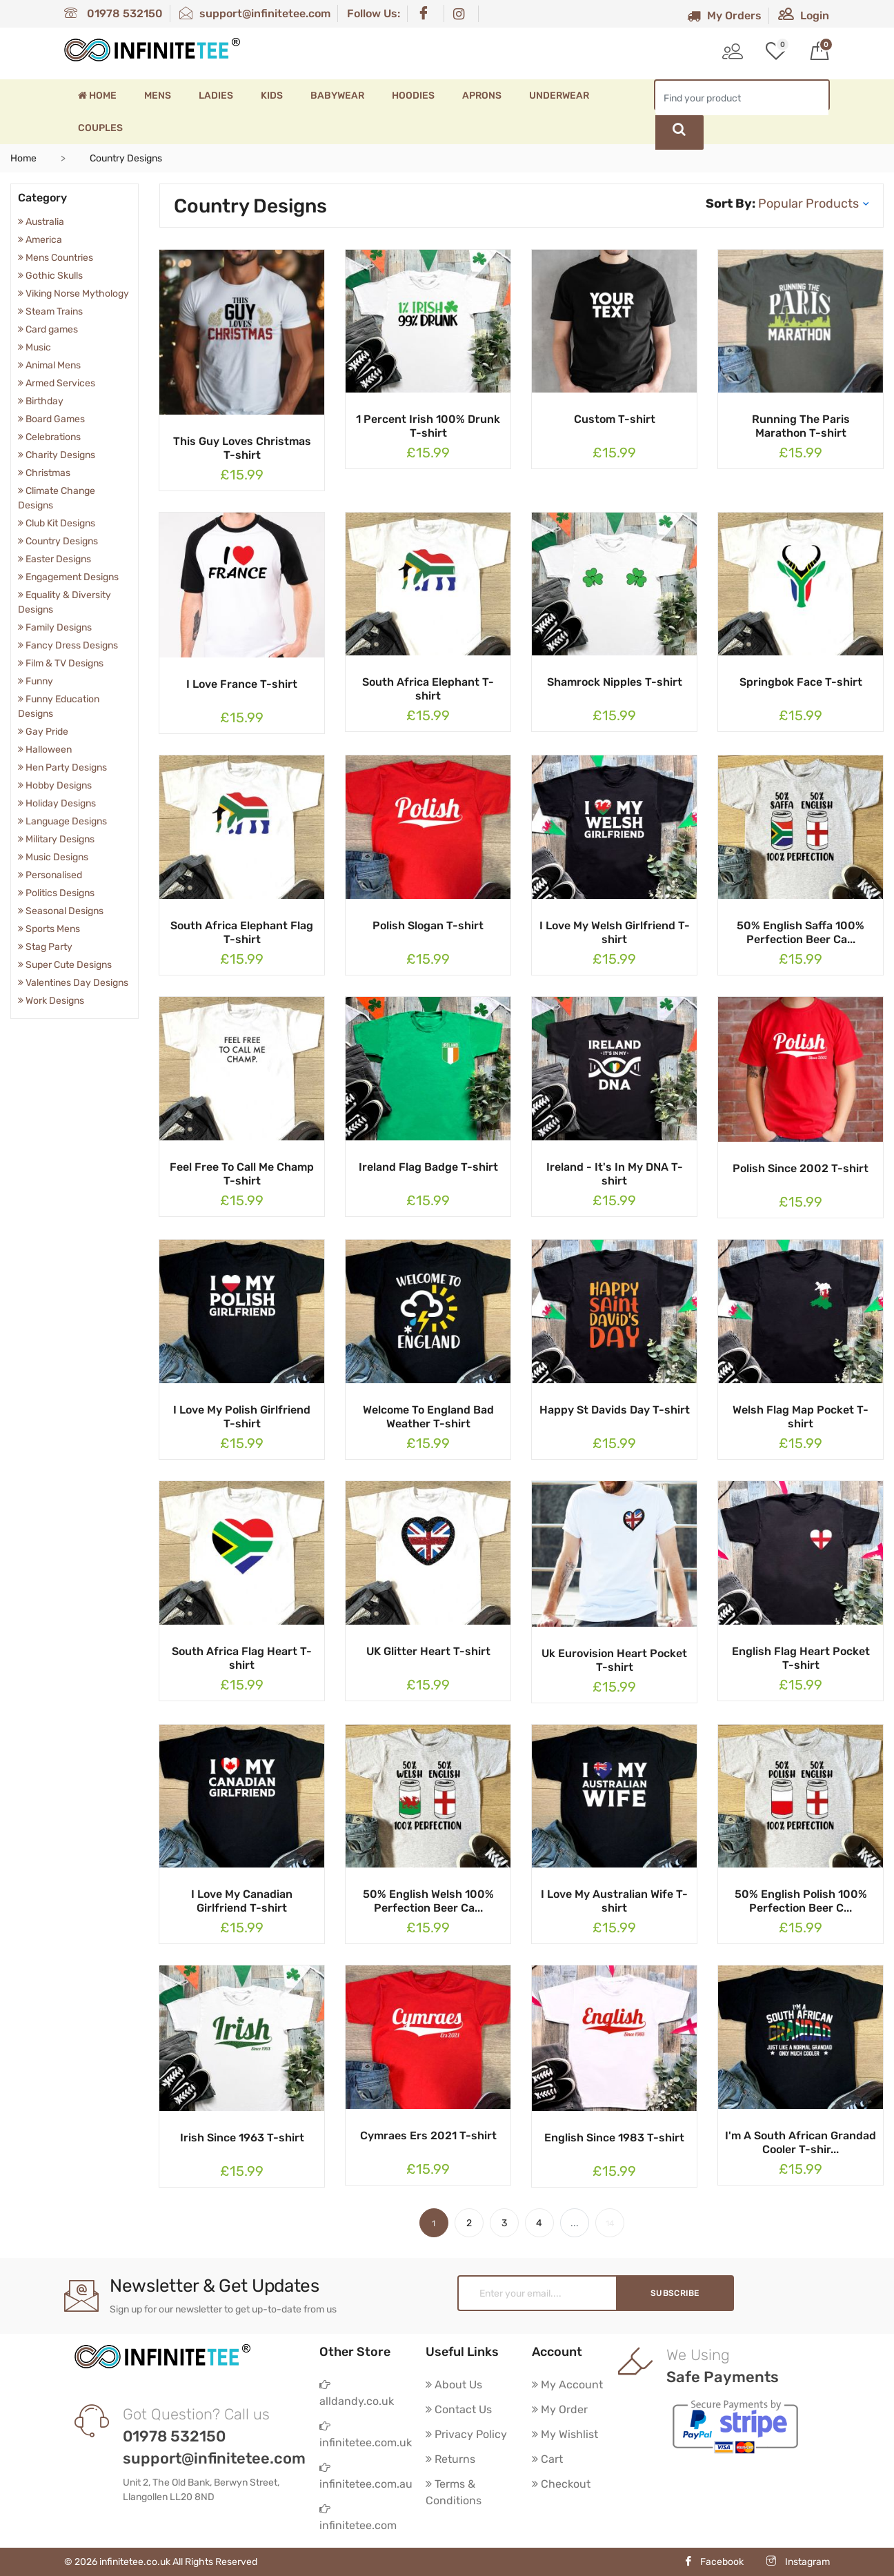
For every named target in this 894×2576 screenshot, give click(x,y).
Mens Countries (55, 258)
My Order (560, 2409)
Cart (547, 2459)
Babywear (337, 95)
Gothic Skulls (50, 275)
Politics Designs (56, 893)
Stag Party (45, 947)
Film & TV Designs (60, 663)
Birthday (40, 401)
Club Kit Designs (56, 523)
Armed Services (56, 383)
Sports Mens (49, 929)
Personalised (50, 875)
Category (42, 197)
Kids (272, 95)
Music (34, 347)
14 (610, 2223)
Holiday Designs (57, 803)
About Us (454, 2384)
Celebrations (49, 437)
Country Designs (58, 541)
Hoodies (413, 95)
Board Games (51, 419)
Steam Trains (50, 311)
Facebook (714, 2562)
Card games (48, 329)
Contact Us (459, 2409)
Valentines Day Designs (73, 983)
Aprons (481, 95)
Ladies (216, 95)
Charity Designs (56, 455)
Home (97, 95)
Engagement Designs (68, 577)
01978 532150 (113, 13)
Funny (35, 681)
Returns (450, 2459)
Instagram (798, 2562)
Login (803, 15)
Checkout (561, 2483)
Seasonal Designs (60, 911)
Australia (41, 222)
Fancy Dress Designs (68, 645)
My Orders (724, 15)
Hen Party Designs (62, 767)
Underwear (559, 95)
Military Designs (56, 839)
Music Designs (53, 857)
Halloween (45, 749)
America (40, 240)
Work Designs (51, 1001)
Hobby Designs (55, 785)
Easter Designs (54, 559)
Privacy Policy (466, 2434)
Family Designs (55, 627)
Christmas (44, 473)
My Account (567, 2384)
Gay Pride (43, 731)
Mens (157, 95)
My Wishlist (565, 2434)
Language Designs (62, 821)
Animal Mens (49, 365)
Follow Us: (373, 13)
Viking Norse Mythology (73, 293)
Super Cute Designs (65, 965)
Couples (100, 128)
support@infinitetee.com (254, 13)
